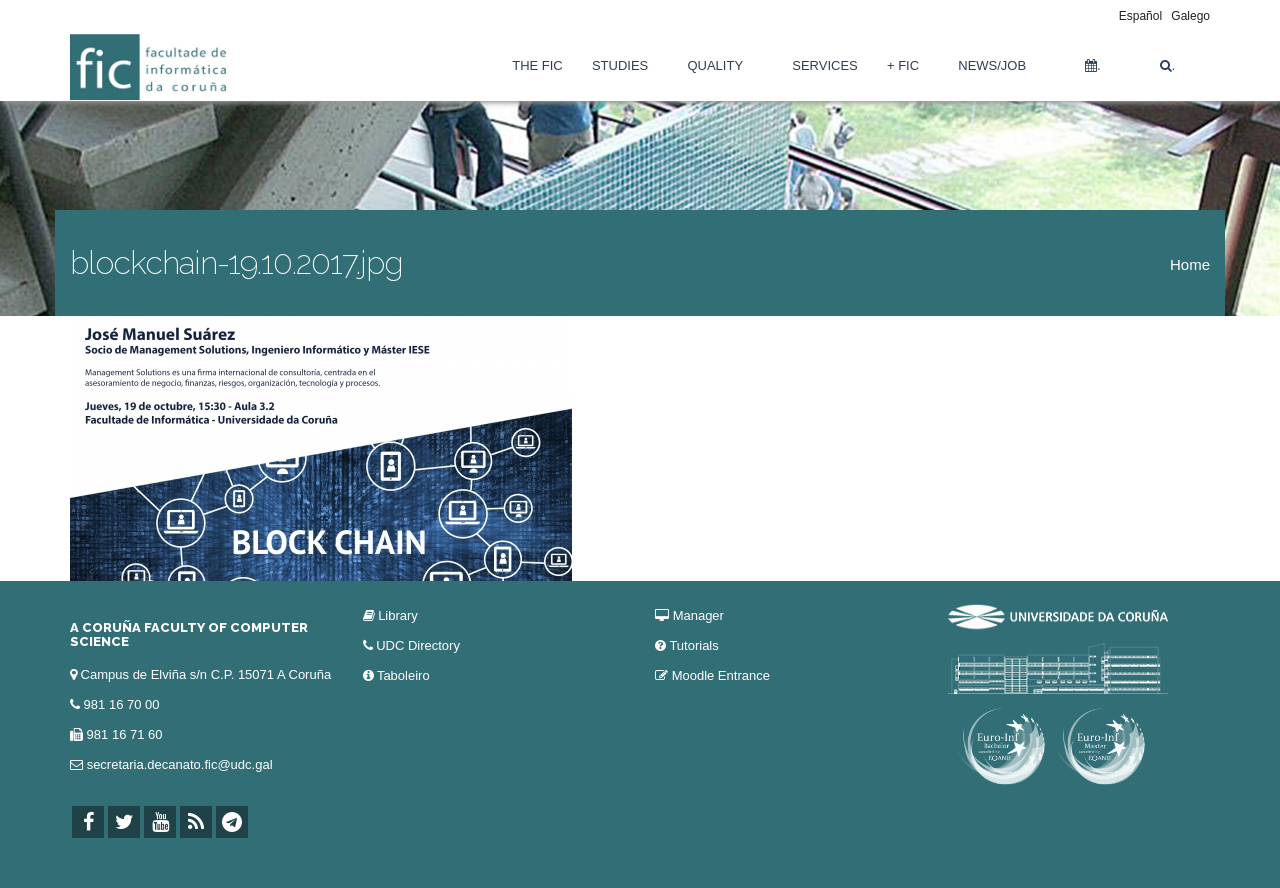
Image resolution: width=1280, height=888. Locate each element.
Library (398, 615)
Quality (715, 65)
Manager (698, 615)
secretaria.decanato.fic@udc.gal (180, 764)
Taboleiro (403, 675)
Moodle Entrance (721, 675)
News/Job (992, 65)
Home (1190, 264)
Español (1140, 16)
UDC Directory (418, 645)
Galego (1190, 16)
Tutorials (693, 645)
